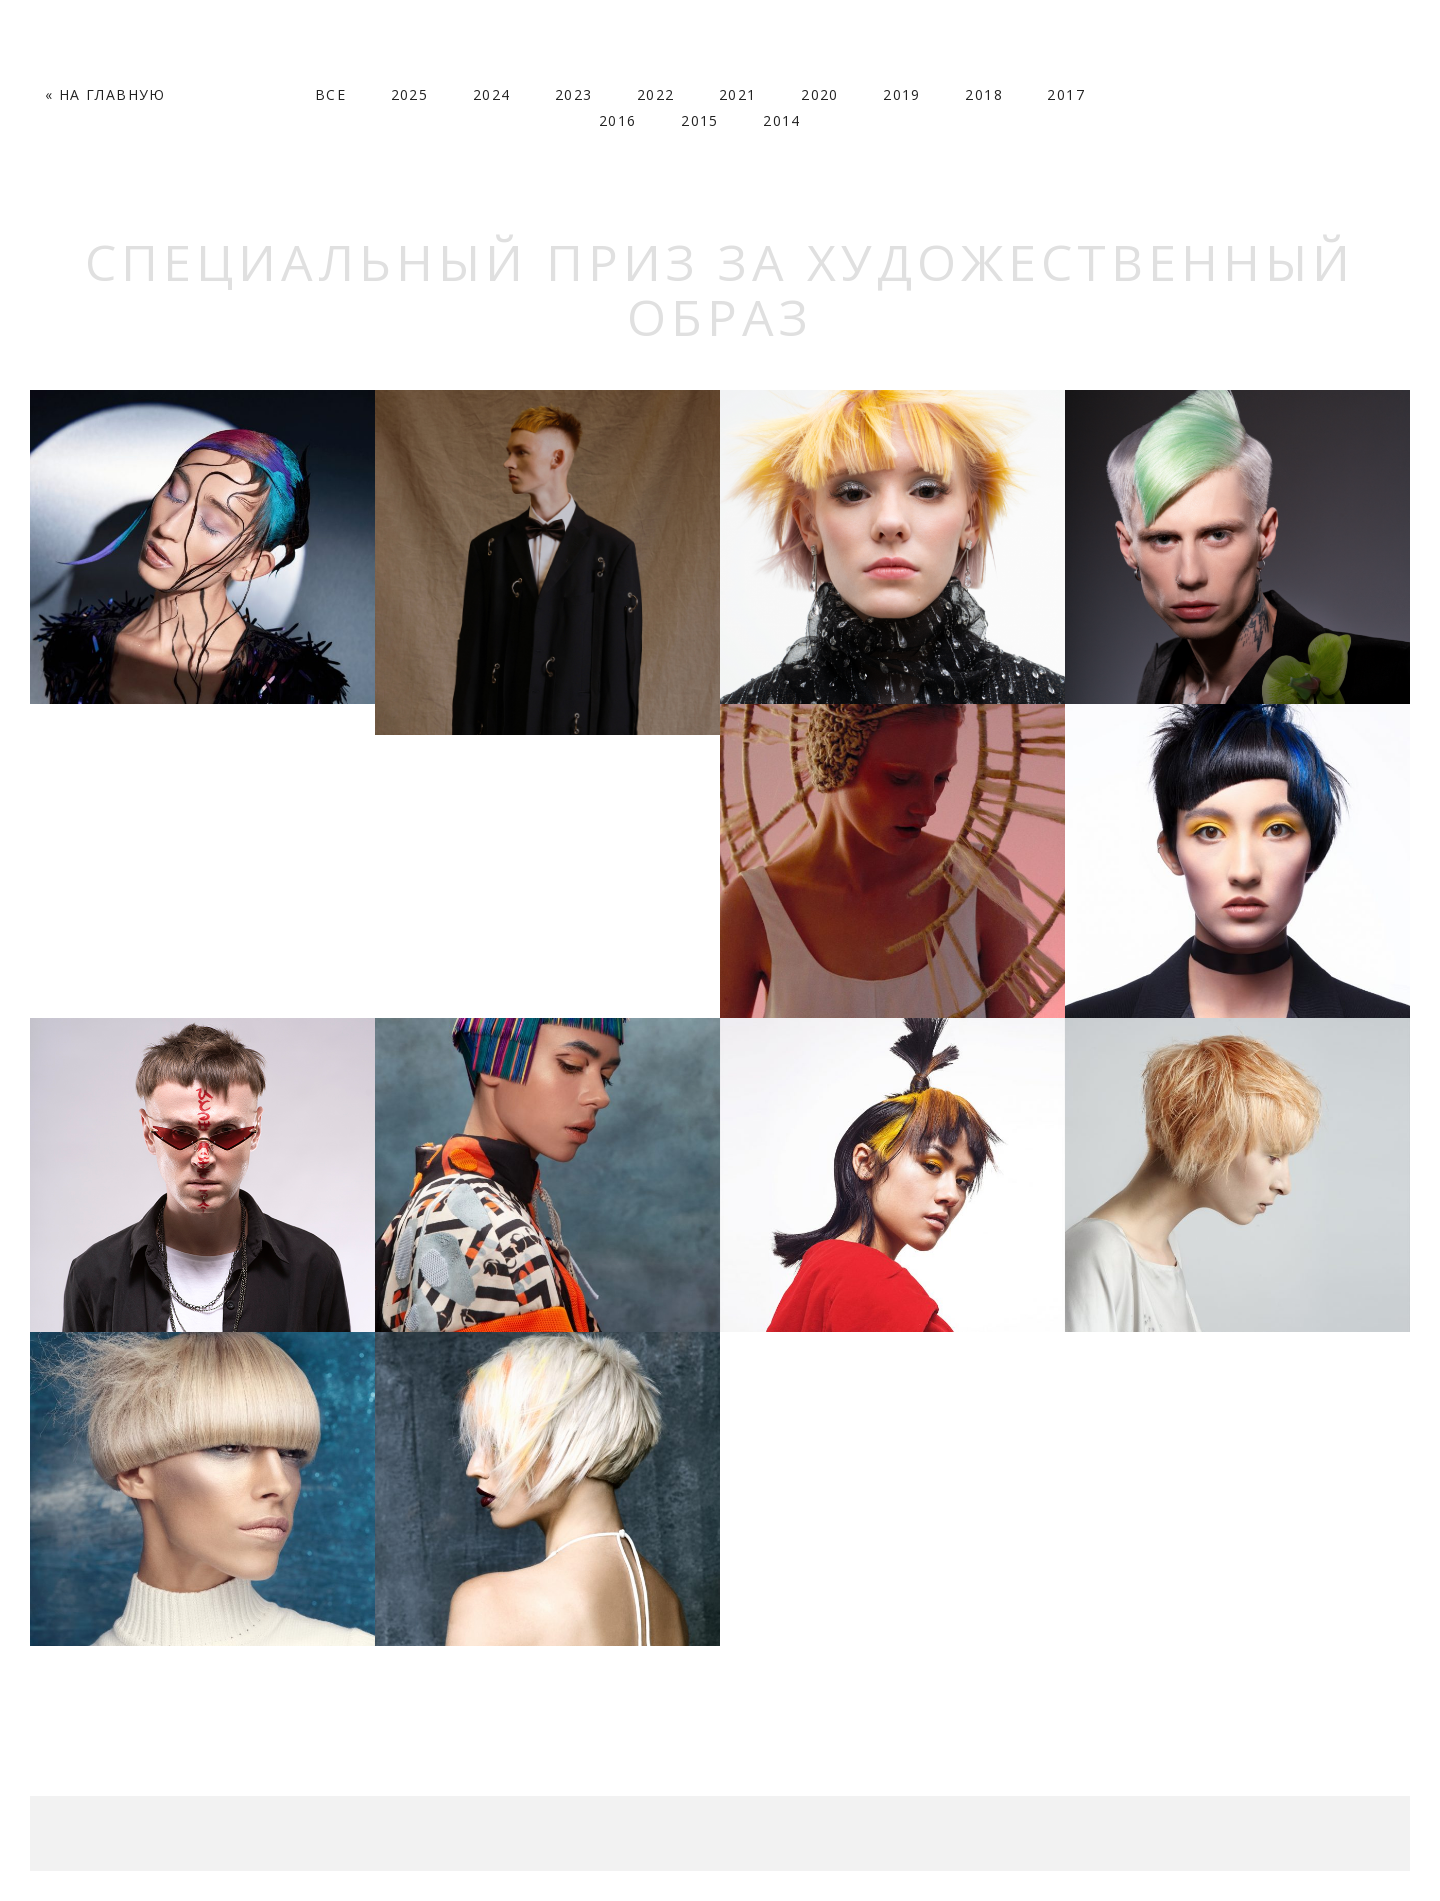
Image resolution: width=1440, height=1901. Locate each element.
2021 (738, 94)
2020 (820, 94)
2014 (782, 120)
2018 (984, 94)
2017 (1066, 94)
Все (330, 94)
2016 (618, 120)
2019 (902, 94)
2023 (574, 94)
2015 (700, 120)
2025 (410, 94)
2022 (656, 94)
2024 (492, 94)
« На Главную (105, 94)
